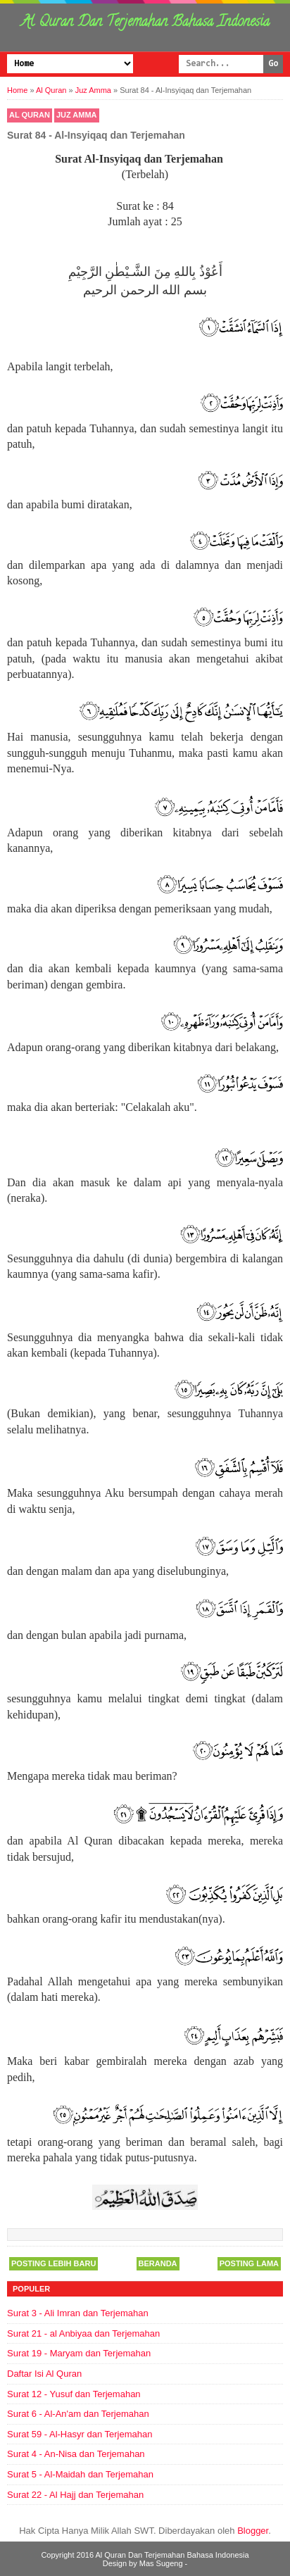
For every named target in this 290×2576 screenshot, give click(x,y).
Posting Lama (249, 2263)
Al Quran (29, 115)
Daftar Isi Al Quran (44, 2373)
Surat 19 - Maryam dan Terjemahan (79, 2353)
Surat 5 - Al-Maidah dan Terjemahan (80, 2474)
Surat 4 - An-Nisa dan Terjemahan (76, 2454)
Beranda (158, 2263)
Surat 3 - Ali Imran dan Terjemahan (78, 2313)
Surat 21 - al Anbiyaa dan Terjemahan (83, 2333)
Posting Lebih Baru (53, 2263)
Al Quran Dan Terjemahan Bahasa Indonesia (145, 23)
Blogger (252, 2530)
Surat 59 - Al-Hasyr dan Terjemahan (79, 2434)
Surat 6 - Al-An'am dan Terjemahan (78, 2413)
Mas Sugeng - (163, 2563)
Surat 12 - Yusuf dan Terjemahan (74, 2394)
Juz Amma (76, 115)
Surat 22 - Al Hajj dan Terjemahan (75, 2494)
